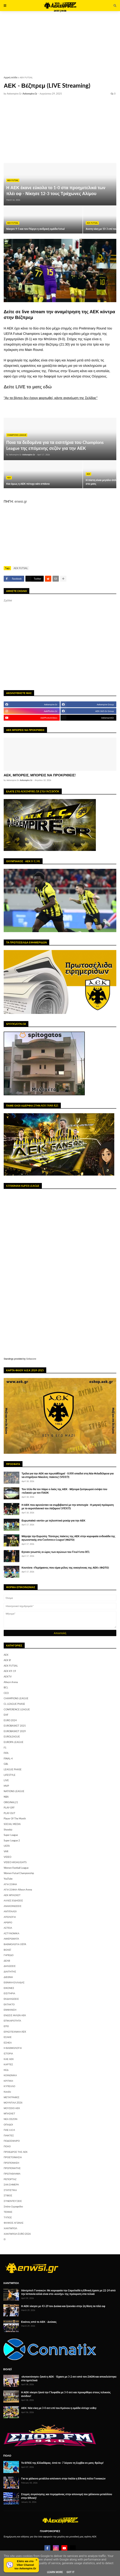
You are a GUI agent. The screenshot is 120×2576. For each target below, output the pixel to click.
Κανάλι (7, 2091)
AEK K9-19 (10, 1671)
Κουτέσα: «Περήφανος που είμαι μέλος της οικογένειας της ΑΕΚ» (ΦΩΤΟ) (65, 1567)
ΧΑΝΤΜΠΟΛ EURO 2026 (17, 2233)
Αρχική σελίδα (11, 77)
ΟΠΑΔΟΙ (8, 2124)
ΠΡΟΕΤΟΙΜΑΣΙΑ (13, 2157)
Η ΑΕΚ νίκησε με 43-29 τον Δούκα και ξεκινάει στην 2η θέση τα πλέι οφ (63, 2306)
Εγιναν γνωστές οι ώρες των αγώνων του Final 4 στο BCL (56, 1551)
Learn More (55, 2572)
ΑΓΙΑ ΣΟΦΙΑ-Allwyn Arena (18, 1889)
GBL (6, 1763)
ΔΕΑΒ (7, 1960)
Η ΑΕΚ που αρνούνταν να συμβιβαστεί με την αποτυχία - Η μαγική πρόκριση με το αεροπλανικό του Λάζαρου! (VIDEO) (68, 1506)
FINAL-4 (8, 1758)
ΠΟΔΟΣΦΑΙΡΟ (12, 2140)
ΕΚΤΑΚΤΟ (9, 2004)
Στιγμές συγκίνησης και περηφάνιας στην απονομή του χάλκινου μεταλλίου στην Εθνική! (66, 2496)
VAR (6, 1851)
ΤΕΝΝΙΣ (8, 2211)
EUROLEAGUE (12, 1736)
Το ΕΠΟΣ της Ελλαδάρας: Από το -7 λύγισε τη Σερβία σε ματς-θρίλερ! (62, 2462)
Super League (11, 1834)
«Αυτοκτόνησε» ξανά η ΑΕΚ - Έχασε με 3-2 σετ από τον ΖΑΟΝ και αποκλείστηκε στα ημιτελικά (69, 2378)
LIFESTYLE (9, 1774)
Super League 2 (12, 1840)
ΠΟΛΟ (7, 2146)
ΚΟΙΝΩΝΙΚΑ (10, 2075)
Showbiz (8, 1829)
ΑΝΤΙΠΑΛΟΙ (10, 1911)
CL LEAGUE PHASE (14, 1703)
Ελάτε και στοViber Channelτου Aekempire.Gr (25, 2565)
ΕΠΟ (6, 2026)
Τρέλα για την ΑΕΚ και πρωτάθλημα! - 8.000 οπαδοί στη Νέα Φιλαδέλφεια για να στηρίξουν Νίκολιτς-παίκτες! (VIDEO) (68, 1475)
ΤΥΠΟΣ (8, 2217)
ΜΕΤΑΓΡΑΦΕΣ (11, 2097)
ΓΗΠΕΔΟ (8, 1955)
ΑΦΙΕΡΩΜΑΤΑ (11, 1938)
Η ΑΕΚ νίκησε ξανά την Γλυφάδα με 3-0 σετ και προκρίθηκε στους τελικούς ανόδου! (66, 2394)
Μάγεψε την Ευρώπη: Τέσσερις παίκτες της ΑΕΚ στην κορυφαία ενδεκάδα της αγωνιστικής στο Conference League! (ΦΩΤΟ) (68, 1538)
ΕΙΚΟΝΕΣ (9, 1987)
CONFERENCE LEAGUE (17, 1709)
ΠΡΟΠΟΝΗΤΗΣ (12, 2168)
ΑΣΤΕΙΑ (8, 1927)
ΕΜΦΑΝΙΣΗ (10, 2009)
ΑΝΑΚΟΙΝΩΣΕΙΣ (12, 1905)
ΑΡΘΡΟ (8, 1922)
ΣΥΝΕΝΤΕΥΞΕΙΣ (13, 2200)
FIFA (6, 1752)
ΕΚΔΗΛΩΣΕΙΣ (11, 1998)
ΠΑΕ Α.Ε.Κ (9, 2129)
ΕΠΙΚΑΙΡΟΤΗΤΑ (12, 2020)
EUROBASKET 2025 (15, 1725)
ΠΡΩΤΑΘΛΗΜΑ (12, 2173)
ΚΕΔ (6, 2069)
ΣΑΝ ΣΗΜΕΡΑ (11, 2184)
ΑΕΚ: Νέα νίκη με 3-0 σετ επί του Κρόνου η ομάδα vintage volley (58, 2408)
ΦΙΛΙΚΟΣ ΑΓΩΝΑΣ (13, 2222)
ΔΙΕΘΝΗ (8, 1977)
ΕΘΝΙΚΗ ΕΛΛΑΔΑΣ (14, 1982)
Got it (70, 2572)
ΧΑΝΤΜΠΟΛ (10, 2228)
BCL (6, 1687)
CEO (6, 1692)
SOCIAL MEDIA (12, 1824)
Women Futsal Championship (19, 1873)
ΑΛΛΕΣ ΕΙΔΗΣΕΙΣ (13, 1900)
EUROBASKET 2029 (15, 1731)
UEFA (7, 1845)
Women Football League (16, 1867)
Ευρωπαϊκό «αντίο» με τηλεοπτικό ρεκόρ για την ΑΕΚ (53, 1520)
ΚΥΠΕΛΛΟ (9, 2086)
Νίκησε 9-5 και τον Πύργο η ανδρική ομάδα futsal (35, 228)
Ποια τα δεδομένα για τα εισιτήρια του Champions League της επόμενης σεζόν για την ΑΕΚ (55, 445)
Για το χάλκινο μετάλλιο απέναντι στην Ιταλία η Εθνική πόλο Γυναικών (63, 2478)
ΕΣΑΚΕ (8, 2037)
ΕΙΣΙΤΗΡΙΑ (9, 1993)
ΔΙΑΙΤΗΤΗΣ (10, 1971)
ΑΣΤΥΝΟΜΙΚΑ (11, 1933)
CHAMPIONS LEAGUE (16, 1698)
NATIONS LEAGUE (14, 1791)
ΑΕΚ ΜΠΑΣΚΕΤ (12, 1895)
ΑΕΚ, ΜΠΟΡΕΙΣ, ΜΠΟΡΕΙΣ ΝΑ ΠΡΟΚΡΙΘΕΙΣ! (40, 775)
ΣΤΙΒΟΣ (8, 2195)
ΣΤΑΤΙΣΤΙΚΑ (10, 2190)
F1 (5, 1747)
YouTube (8, 1878)
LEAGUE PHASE (13, 1769)
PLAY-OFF (9, 1807)
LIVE (6, 1780)
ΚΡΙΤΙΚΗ (8, 2080)
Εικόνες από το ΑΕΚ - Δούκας (39, 2321)
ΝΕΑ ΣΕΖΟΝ (10, 2119)
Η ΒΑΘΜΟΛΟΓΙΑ (13, 2047)
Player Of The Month (15, 1818)
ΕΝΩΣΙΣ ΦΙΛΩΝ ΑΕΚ (15, 2015)
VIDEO (7, 1856)
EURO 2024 (10, 1720)
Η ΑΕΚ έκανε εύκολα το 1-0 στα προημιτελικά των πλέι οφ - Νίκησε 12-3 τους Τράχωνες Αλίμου (55, 190)
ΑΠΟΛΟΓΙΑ (10, 1916)
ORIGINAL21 (11, 1802)
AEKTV (8, 1676)
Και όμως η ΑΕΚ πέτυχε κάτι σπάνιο (28, 483)
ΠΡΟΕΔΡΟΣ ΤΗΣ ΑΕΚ (16, 2151)
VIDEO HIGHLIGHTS (15, 1862)
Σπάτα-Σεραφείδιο (13, 2206)
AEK (6, 1654)
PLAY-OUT (9, 1813)
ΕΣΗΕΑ (8, 2042)
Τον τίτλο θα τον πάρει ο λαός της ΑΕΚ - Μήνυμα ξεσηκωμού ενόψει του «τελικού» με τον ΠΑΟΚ (64, 1491)
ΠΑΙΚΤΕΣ (9, 2135)
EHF (6, 1714)
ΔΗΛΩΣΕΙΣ (10, 1965)
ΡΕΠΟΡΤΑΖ (10, 2179)
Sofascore (31, 1359)
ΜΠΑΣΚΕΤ (9, 2113)
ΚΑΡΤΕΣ (8, 2064)
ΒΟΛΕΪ (7, 1949)
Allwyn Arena (11, 1682)
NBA (6, 1796)
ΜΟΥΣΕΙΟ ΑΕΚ (12, 2108)
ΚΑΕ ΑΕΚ (9, 2059)
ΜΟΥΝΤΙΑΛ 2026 (13, 2102)
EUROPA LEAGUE (13, 1742)
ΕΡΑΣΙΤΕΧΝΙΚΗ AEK (15, 2031)
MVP (6, 1785)
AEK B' (7, 1660)
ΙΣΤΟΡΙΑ (8, 2053)
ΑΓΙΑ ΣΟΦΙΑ (10, 1884)
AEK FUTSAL (26, 77)
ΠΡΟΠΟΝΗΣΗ (11, 2162)
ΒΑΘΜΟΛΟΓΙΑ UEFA (15, 1944)
